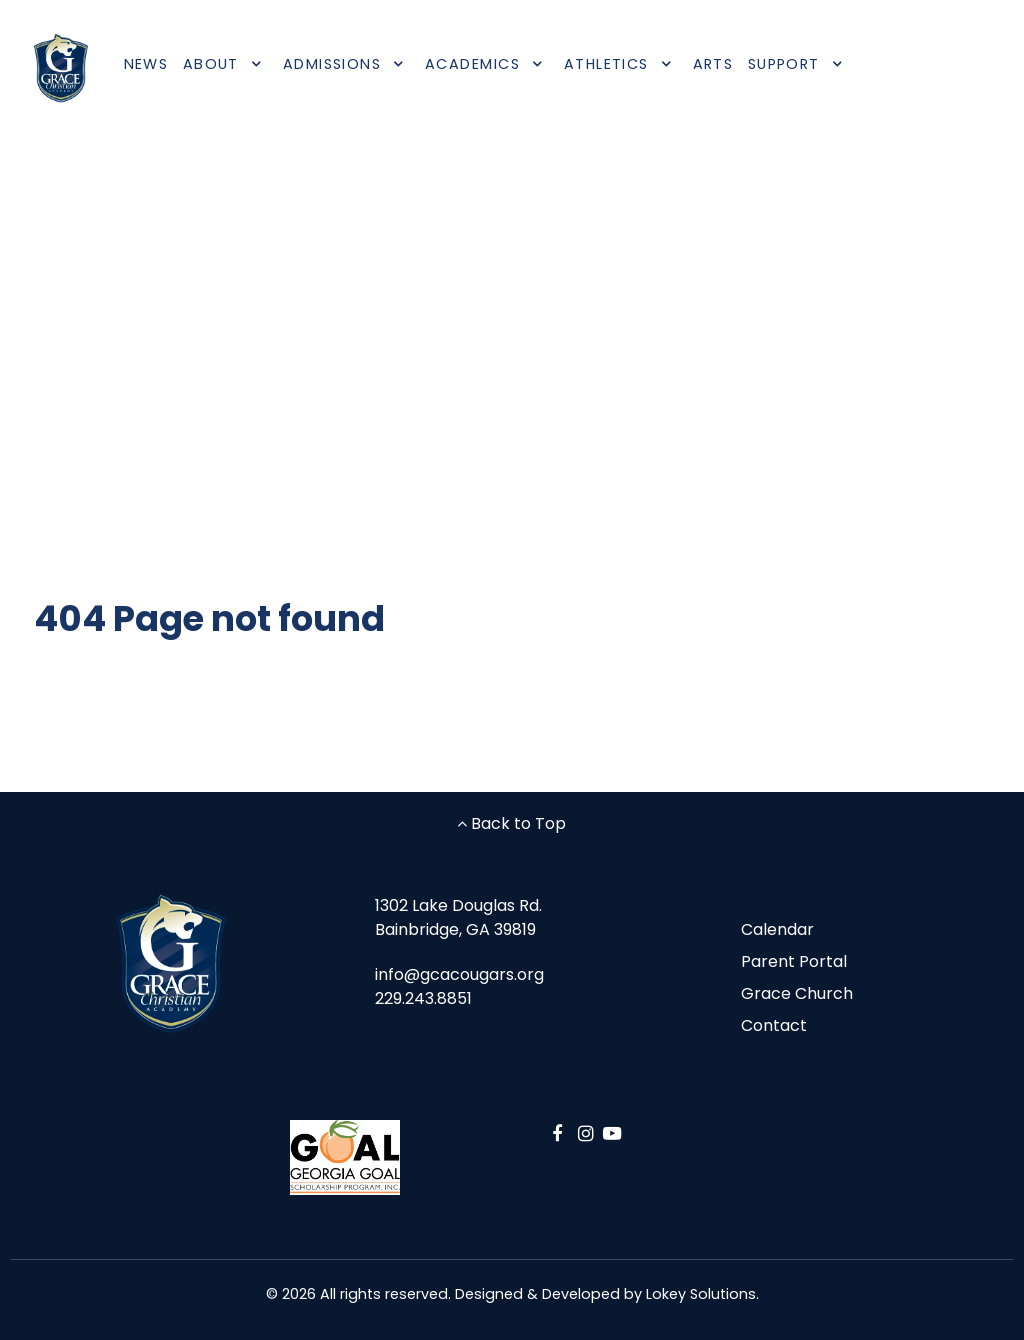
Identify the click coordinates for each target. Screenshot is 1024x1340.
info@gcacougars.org (459, 974)
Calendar (777, 929)
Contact (774, 1025)
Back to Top (511, 823)
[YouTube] (612, 1133)
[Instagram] (589, 1133)
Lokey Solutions (701, 1294)
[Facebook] (560, 1133)
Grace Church (797, 993)
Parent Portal (794, 961)
